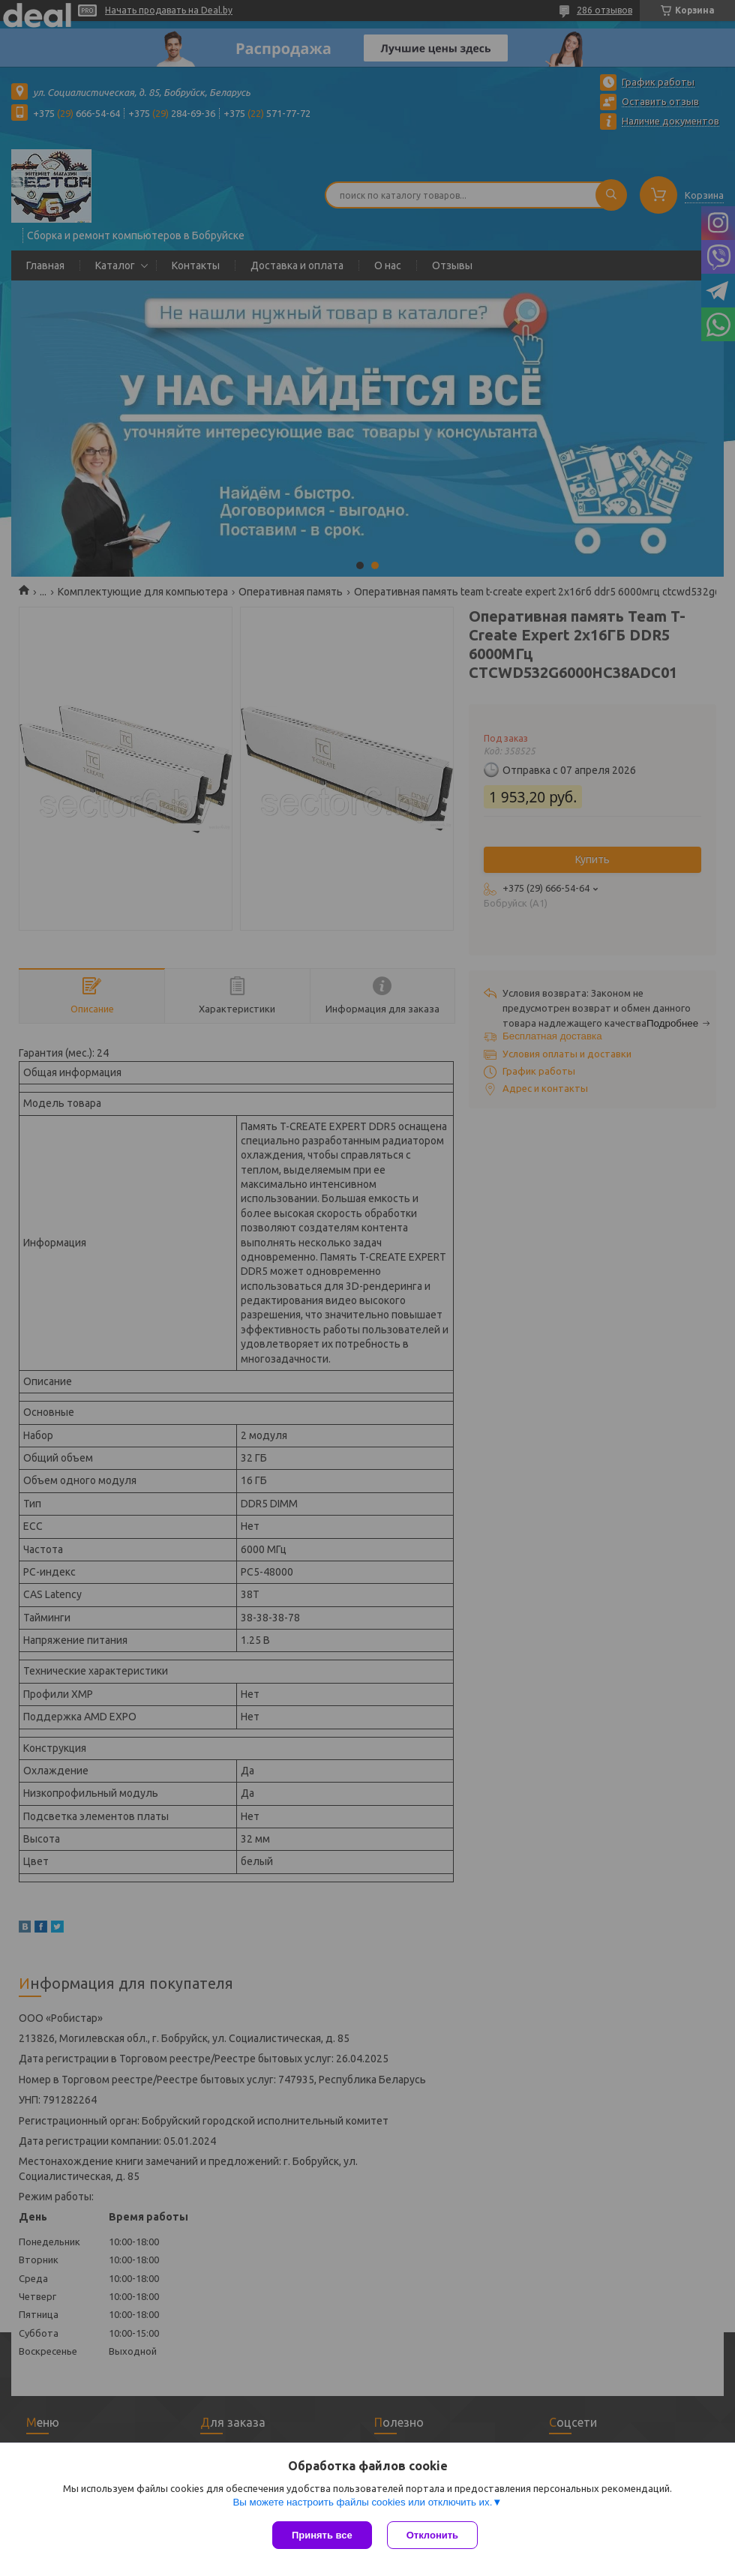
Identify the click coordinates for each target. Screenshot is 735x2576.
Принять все (322, 2535)
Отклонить (432, 2535)
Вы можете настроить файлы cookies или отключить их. (362, 2502)
